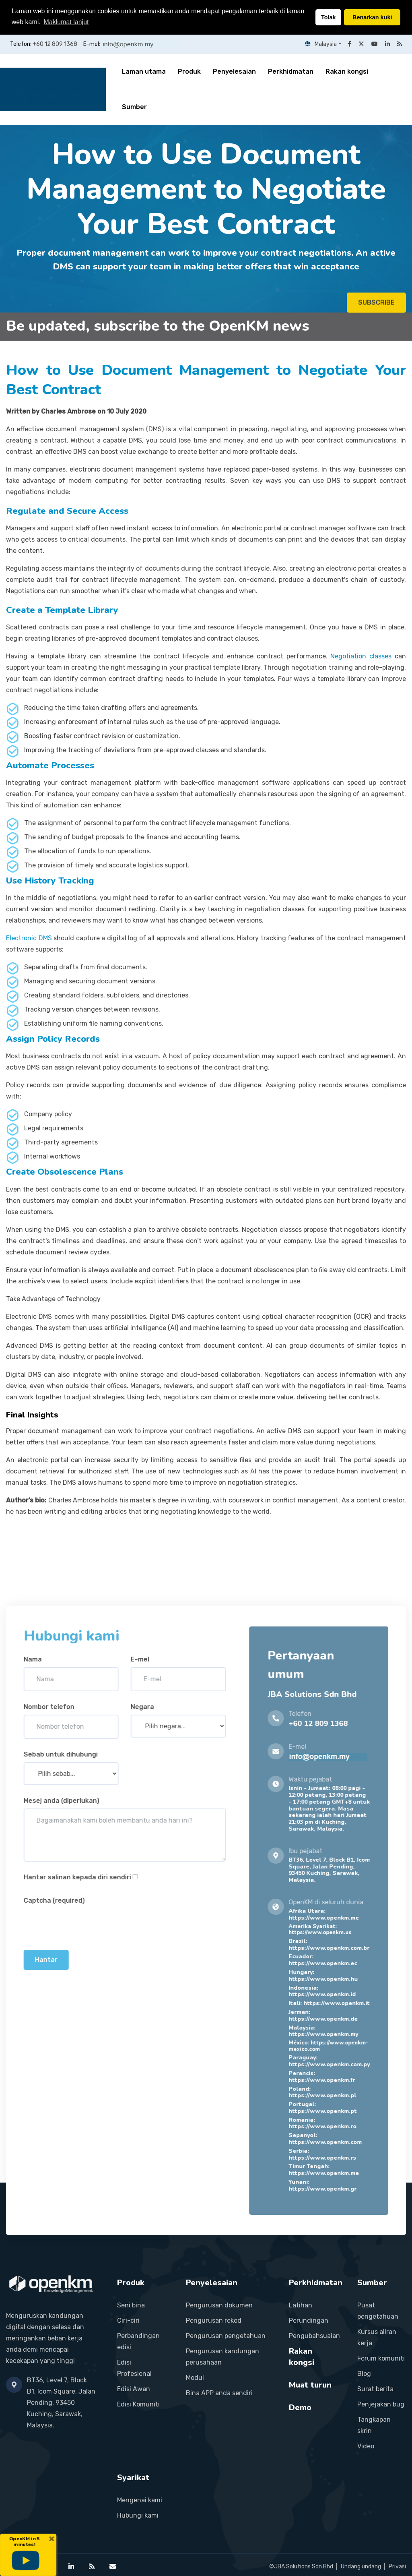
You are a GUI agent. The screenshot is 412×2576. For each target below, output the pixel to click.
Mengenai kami (139, 2500)
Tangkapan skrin (374, 2424)
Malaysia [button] (321, 44)
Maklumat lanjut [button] (66, 22)
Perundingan (308, 2320)
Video (365, 2446)
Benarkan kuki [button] (372, 17)
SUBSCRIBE (376, 306)
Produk (189, 71)
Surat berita (375, 2388)
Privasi (397, 2566)
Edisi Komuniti (138, 2404)
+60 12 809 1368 (55, 44)
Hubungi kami (138, 2515)
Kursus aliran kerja (376, 2337)
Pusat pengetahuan (377, 2310)
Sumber (134, 107)
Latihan (300, 2305)
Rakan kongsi (346, 71)
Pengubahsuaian (314, 2335)
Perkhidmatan (290, 71)
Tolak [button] (328, 17)
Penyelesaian (234, 71)
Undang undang (361, 2566)
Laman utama (144, 71)
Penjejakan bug (380, 2404)
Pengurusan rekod (213, 2320)
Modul (195, 2377)
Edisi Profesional (134, 2367)
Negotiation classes (360, 656)
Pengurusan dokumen (219, 2305)
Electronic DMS (29, 938)
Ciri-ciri (128, 2320)
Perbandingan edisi (138, 2341)
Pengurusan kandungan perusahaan (222, 2356)
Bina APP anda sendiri (219, 2392)
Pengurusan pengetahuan (226, 2335)
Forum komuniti (381, 2358)
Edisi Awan (133, 2388)
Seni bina (131, 2305)
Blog (364, 2373)
